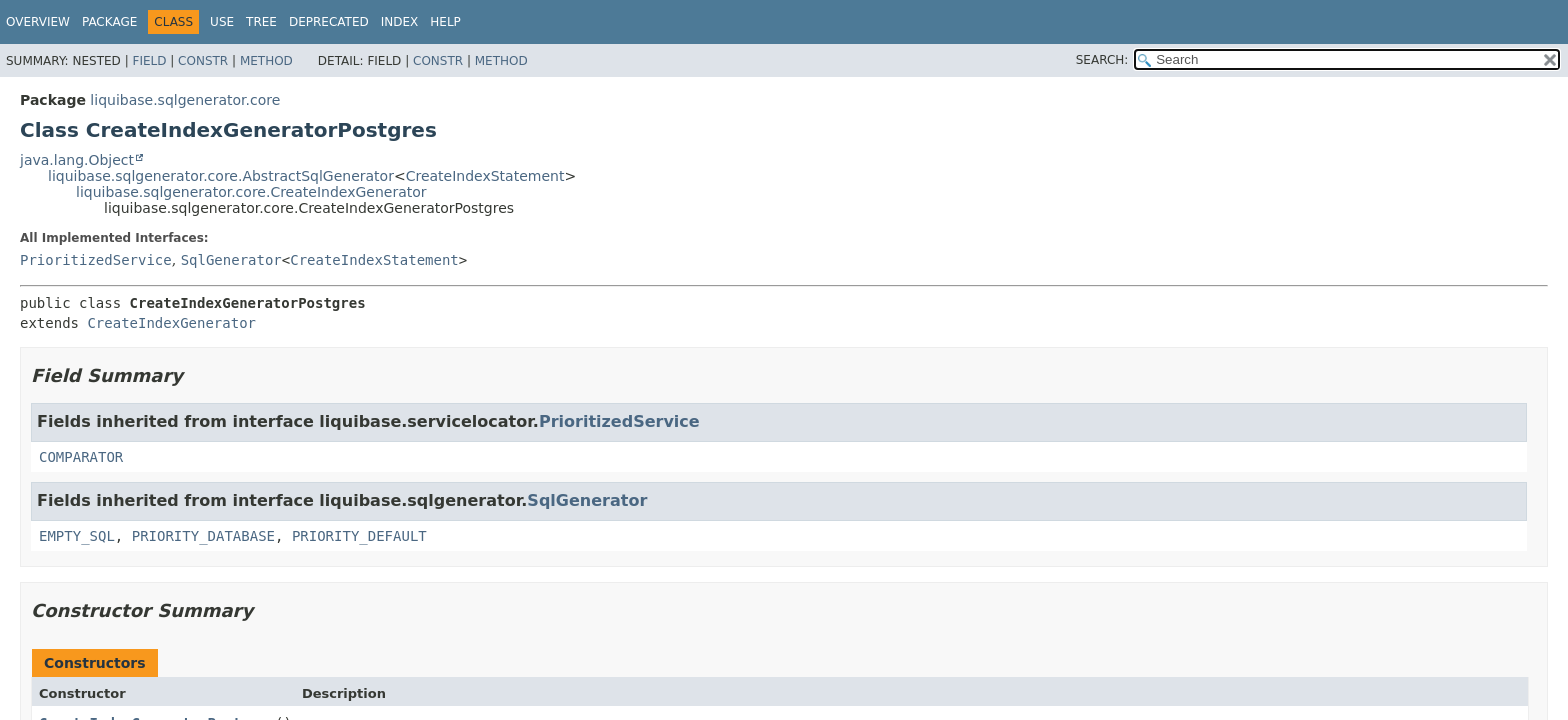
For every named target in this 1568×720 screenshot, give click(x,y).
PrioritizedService (96, 260)
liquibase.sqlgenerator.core (185, 100)
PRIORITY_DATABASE (203, 536)
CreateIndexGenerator (171, 323)
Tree (261, 22)
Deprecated (329, 22)
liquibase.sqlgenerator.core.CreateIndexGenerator (251, 192)
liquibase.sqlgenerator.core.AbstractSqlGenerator (221, 176)
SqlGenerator (231, 260)
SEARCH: (1102, 60)
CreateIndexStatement (485, 176)
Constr (203, 61)
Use (222, 22)
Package (109, 22)
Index (400, 22)
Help (445, 22)
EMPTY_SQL (77, 536)
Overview (38, 22)
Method (266, 61)
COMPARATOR (81, 457)
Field (149, 61)
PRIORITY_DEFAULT (359, 536)
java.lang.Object (77, 160)
